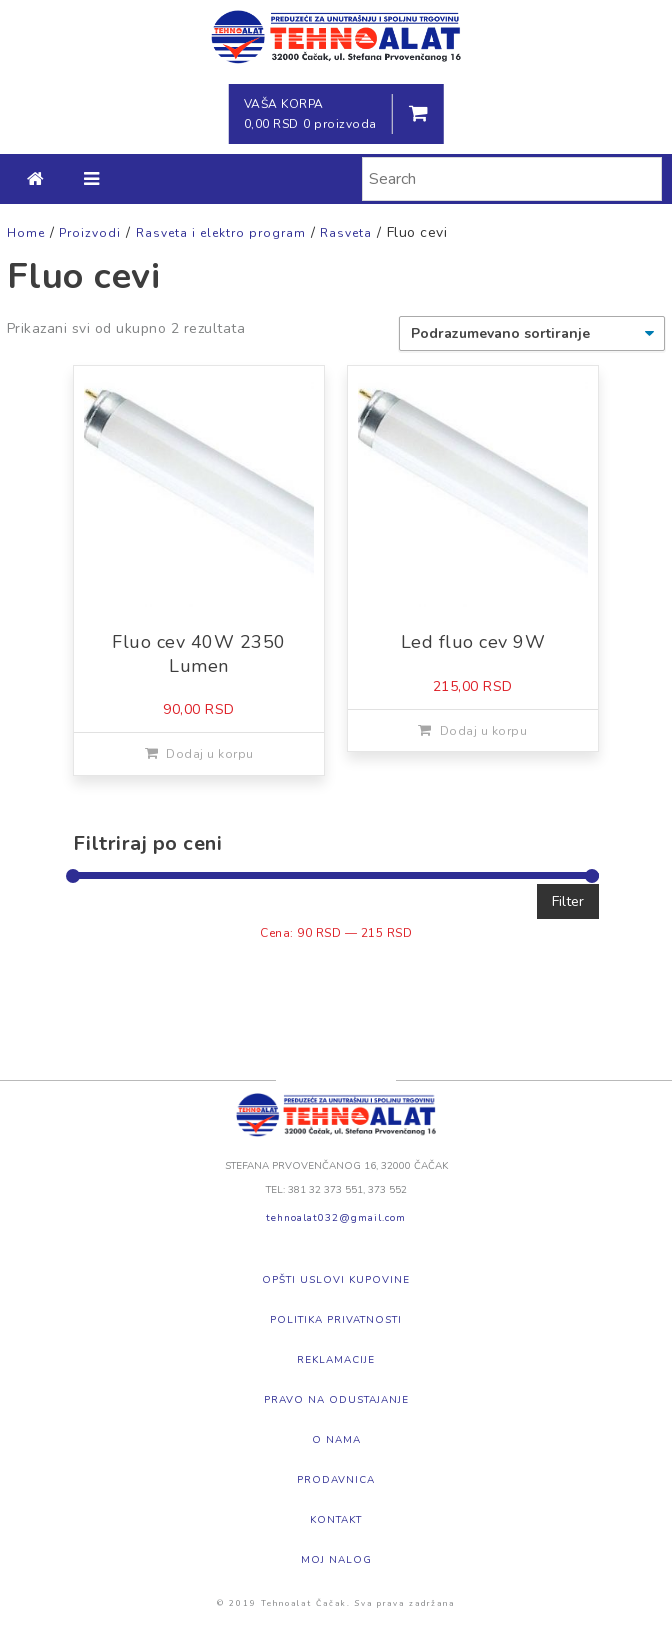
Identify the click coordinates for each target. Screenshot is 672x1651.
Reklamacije (336, 1360)
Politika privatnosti (336, 1320)
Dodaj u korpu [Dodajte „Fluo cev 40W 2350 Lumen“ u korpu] (210, 754)
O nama (336, 1440)
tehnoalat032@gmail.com (336, 1218)
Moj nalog (336, 1560)
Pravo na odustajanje (336, 1400)
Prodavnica (336, 1480)
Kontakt (336, 1520)
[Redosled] (532, 334)
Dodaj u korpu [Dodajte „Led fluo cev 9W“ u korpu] (484, 731)
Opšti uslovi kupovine (336, 1280)
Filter (568, 901)
